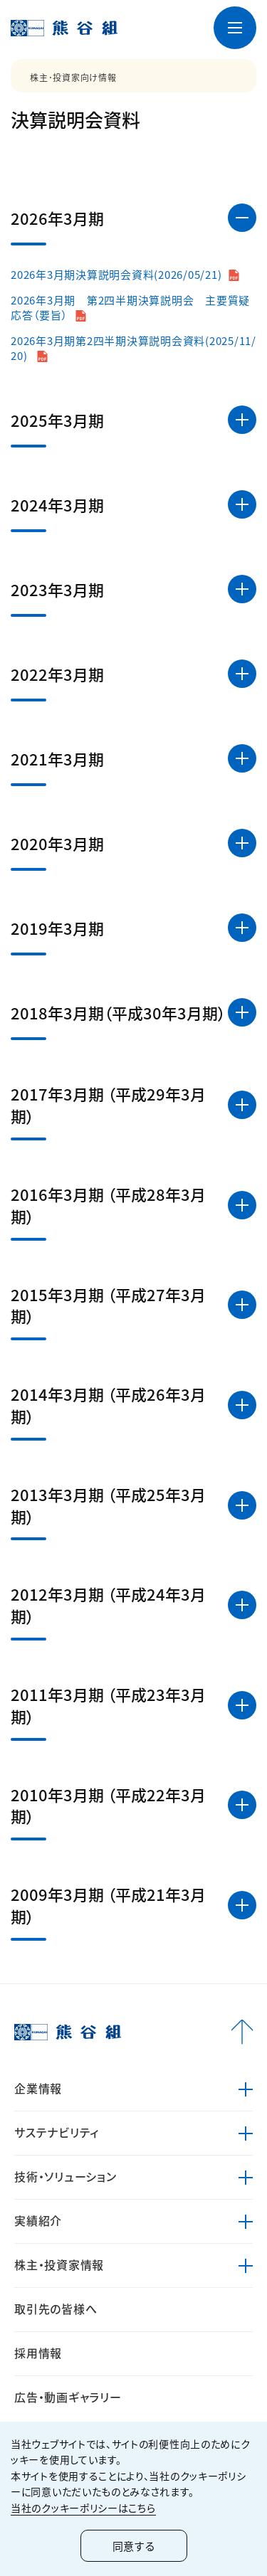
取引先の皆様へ (55, 2308)
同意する (133, 2545)
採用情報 (38, 2352)
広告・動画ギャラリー (68, 2396)
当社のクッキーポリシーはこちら (83, 2508)
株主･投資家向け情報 (73, 77)
